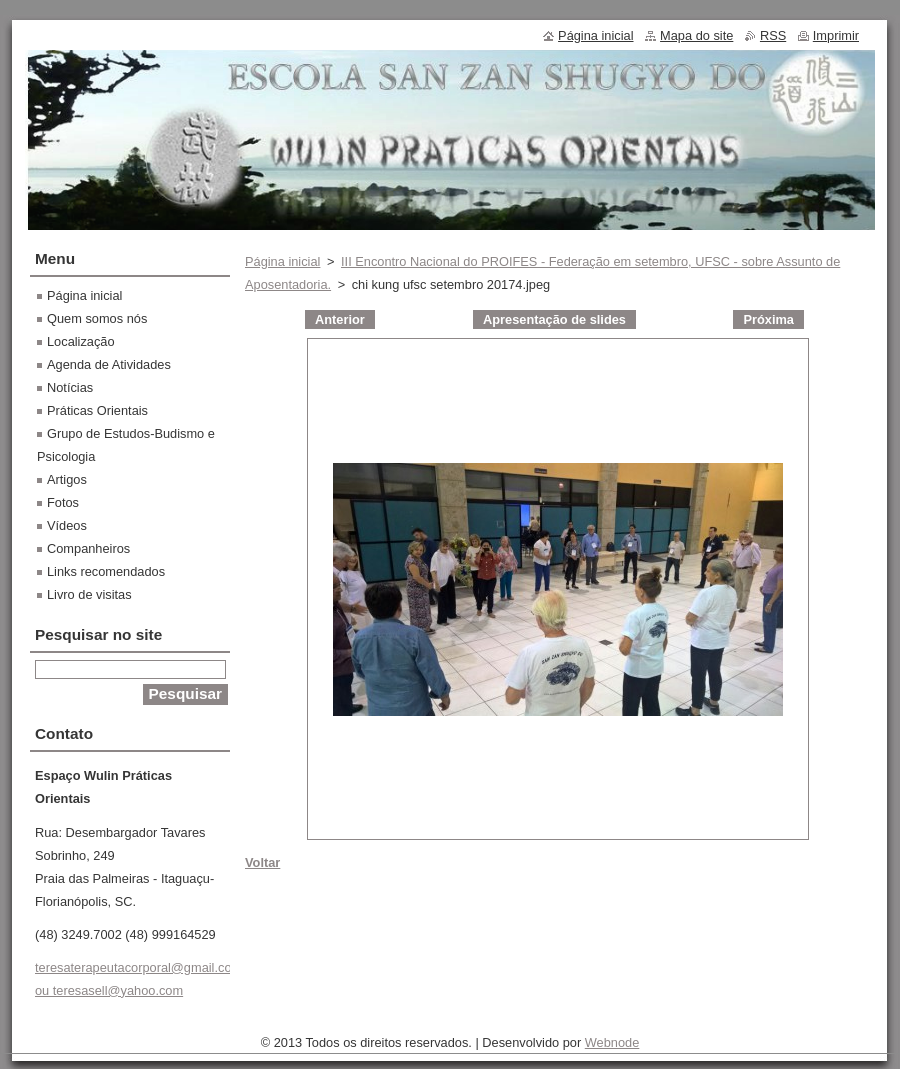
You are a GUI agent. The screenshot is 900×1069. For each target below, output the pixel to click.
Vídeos (67, 525)
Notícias (70, 387)
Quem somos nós (97, 318)
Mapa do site (696, 35)
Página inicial (282, 261)
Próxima (768, 319)
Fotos (63, 502)
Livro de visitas (89, 594)
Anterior (340, 319)
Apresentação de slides (554, 319)
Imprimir (836, 35)
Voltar (262, 862)
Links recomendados (106, 571)
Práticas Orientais (97, 410)
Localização (81, 341)
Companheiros (88, 548)
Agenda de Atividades (109, 364)
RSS (773, 35)
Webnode (612, 1042)
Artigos (67, 479)
